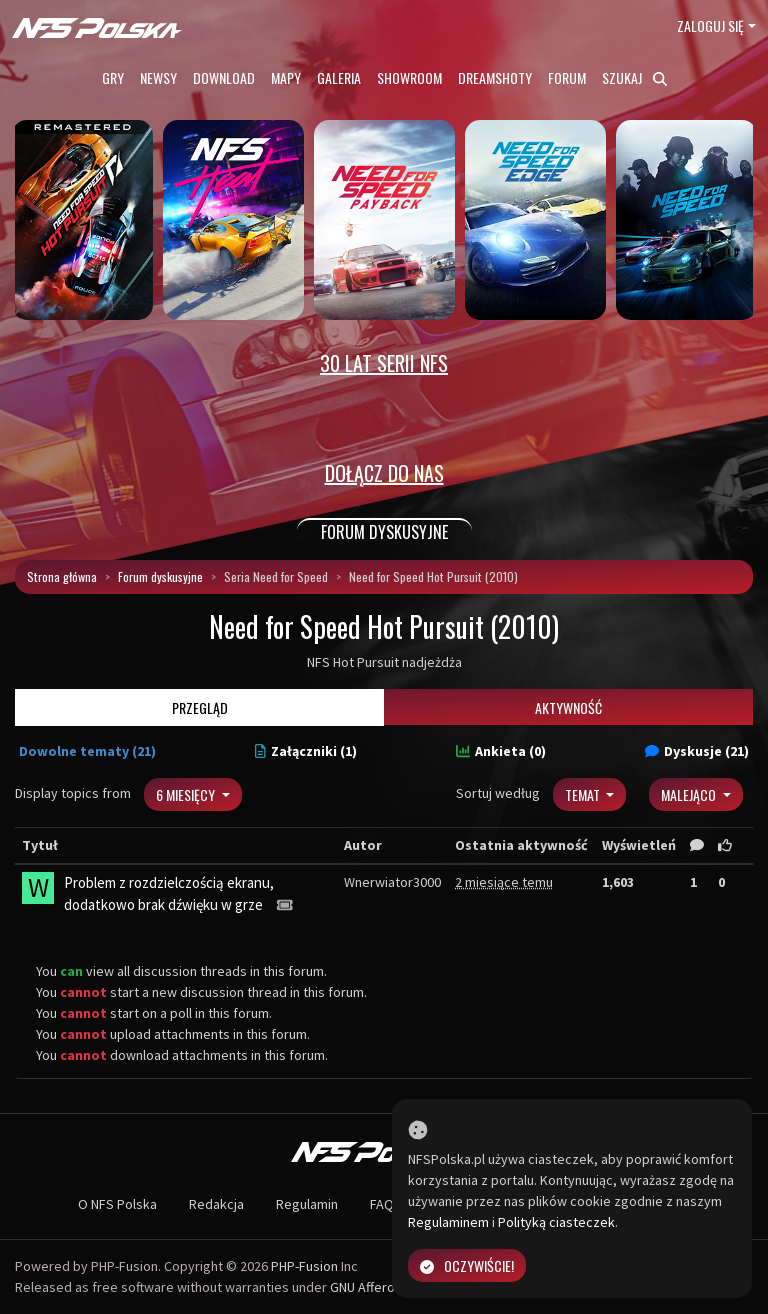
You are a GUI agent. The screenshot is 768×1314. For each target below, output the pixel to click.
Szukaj (634, 77)
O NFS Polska (117, 1204)
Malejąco (690, 794)
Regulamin (307, 1204)
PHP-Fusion (304, 1266)
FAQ (382, 1204)
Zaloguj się (710, 25)
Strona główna (62, 576)
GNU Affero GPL (375, 1287)
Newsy (158, 77)
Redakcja (216, 1204)
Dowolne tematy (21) (87, 751)
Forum (567, 77)
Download (224, 77)
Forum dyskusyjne (160, 576)
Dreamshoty (495, 77)
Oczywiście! (467, 1265)
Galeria (339, 77)
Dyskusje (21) (697, 751)
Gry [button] (113, 77)
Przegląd (200, 707)
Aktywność (568, 707)
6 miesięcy (187, 794)
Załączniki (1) (306, 751)
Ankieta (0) (501, 751)
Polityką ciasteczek (556, 1222)
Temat (584, 794)
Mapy (286, 77)
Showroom (409, 77)
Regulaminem (448, 1222)
